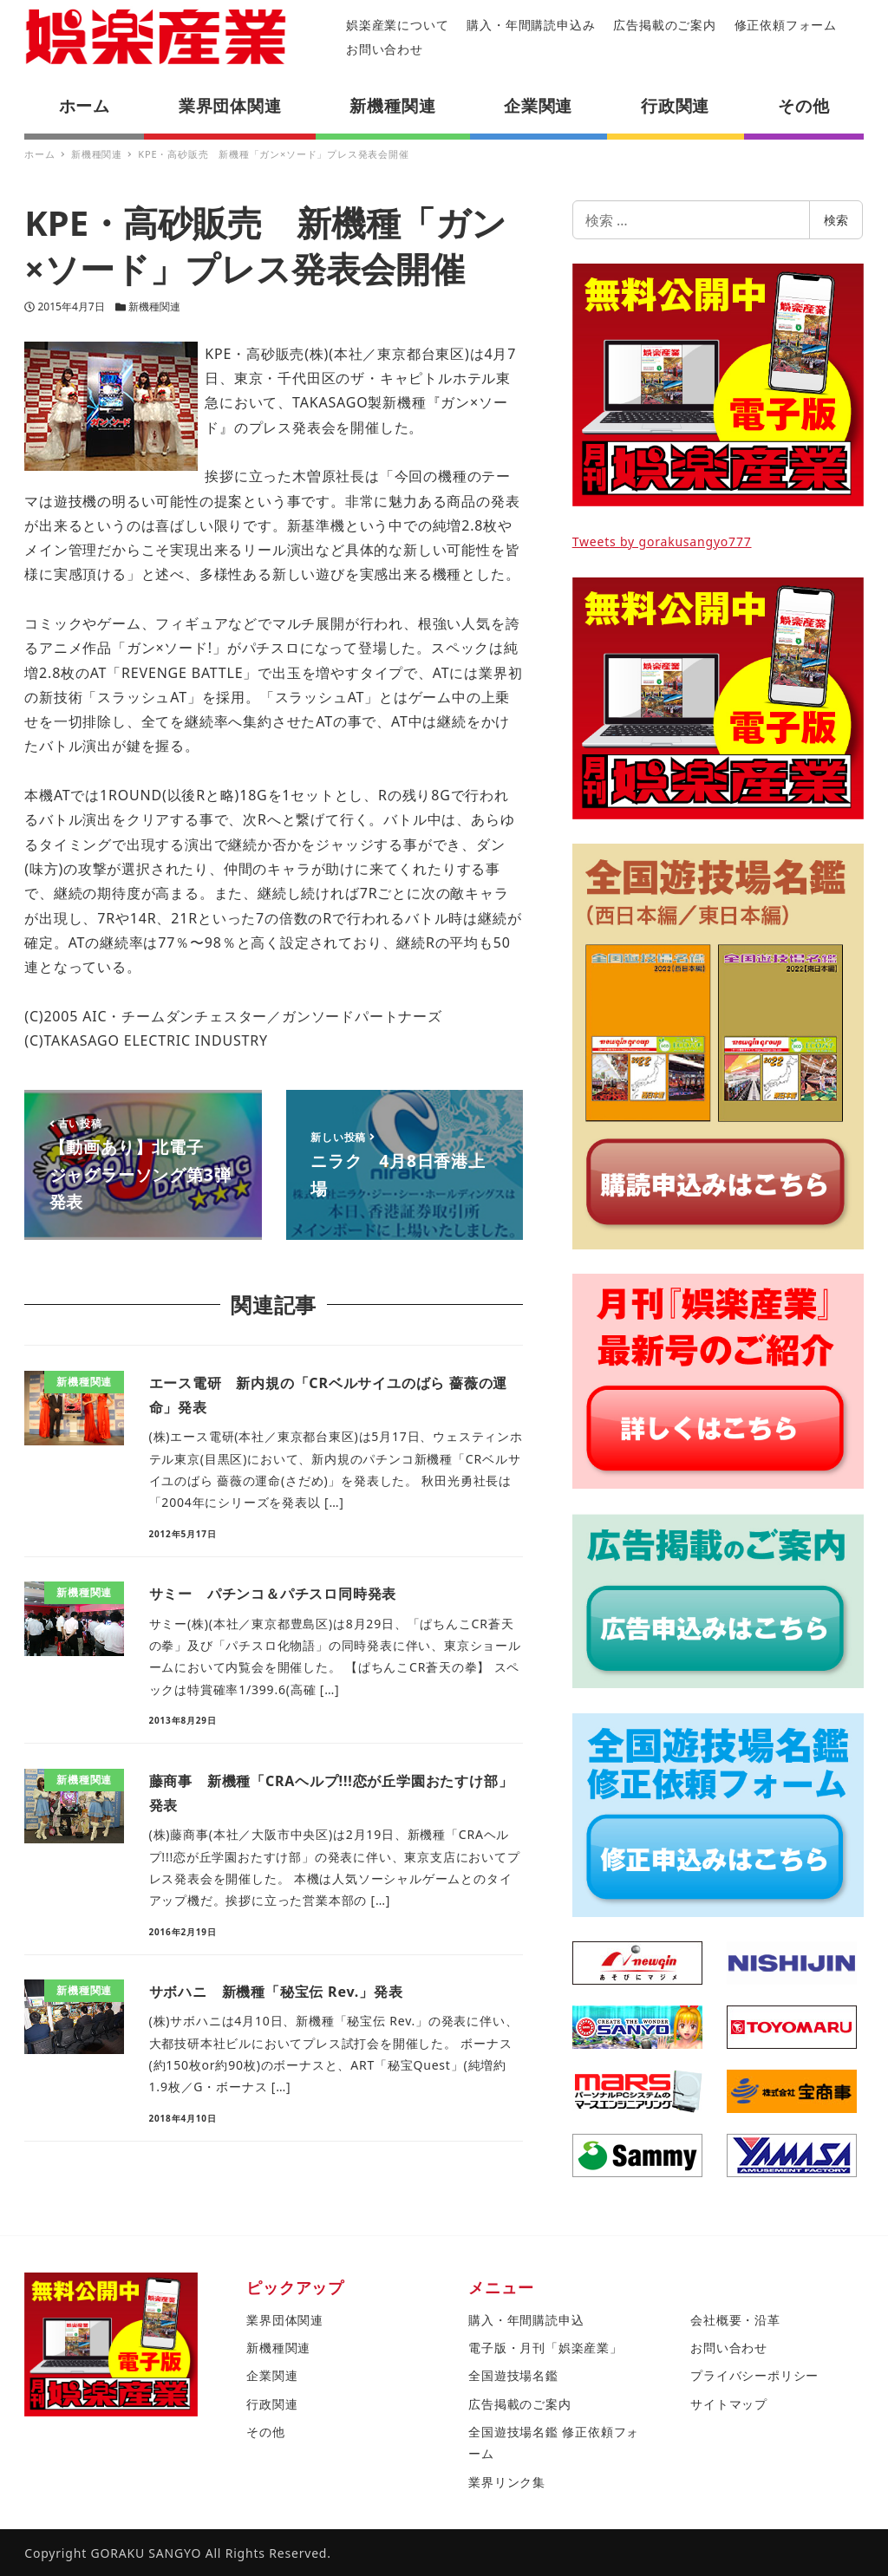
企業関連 (271, 2375)
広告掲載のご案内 (664, 24)
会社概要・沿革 (735, 2320)
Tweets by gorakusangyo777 (662, 541)
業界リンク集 (506, 2482)
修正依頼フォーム (786, 24)
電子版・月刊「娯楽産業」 (545, 2347)
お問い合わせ (384, 49)
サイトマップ (728, 2404)
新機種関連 (154, 306)
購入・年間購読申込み (531, 24)
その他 (265, 2431)
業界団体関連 (284, 2320)
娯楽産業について (397, 24)
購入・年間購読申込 (526, 2320)
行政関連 (271, 2404)
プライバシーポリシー (754, 2375)
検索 (836, 220)
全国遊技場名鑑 (513, 2375)
